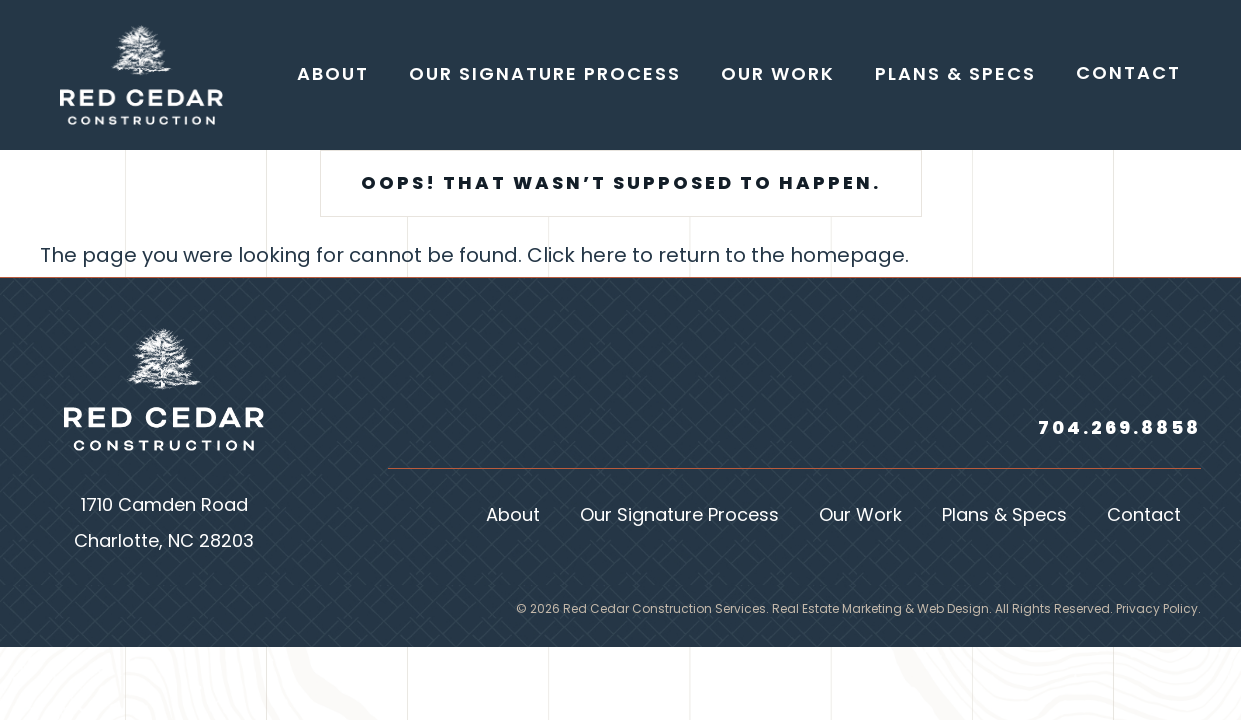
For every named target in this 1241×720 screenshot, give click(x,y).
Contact (1144, 516)
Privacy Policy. (1158, 610)
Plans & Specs (1004, 516)
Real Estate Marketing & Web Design (880, 610)
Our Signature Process (679, 516)
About (513, 516)
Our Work (860, 516)
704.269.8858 (1119, 429)
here (603, 257)
